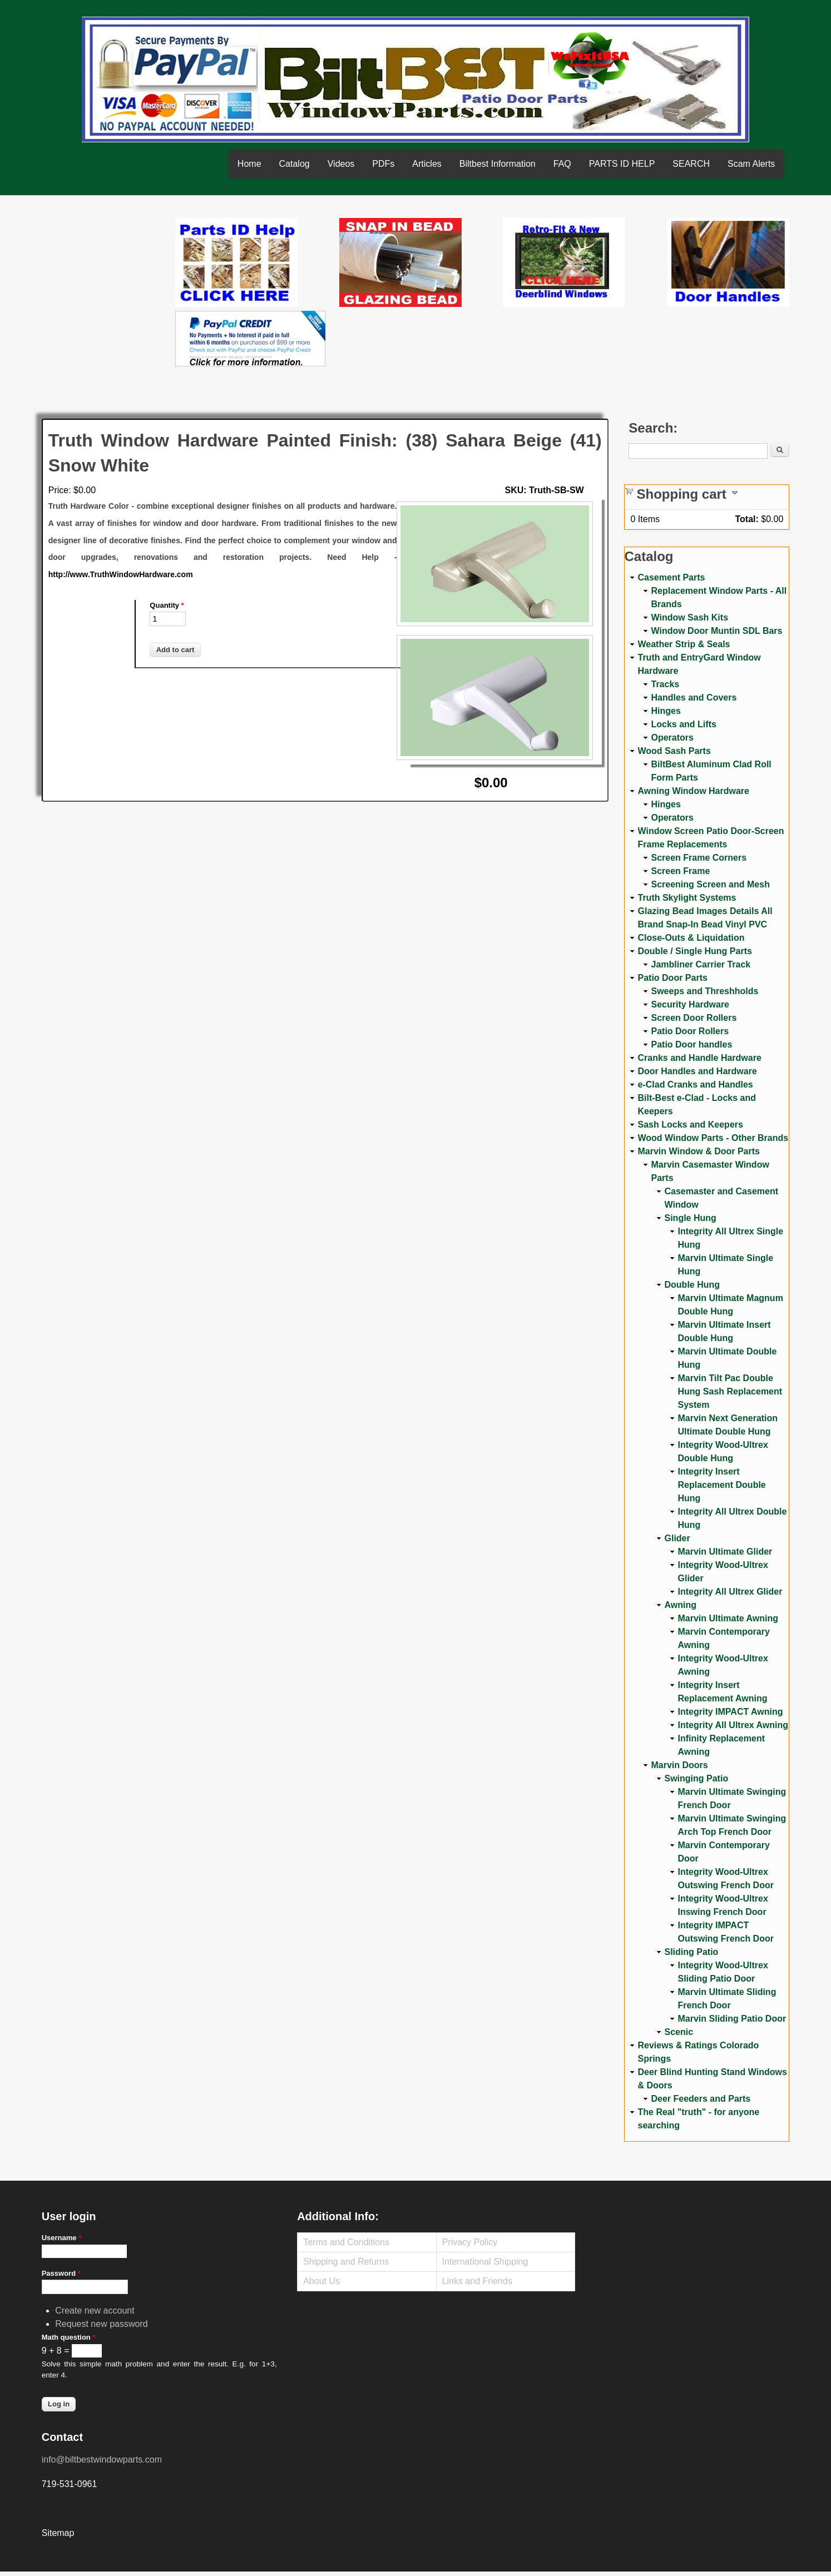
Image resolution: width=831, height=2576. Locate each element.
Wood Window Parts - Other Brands (713, 1138)
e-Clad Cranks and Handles (695, 1084)
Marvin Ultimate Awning (728, 1618)
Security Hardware (690, 1004)
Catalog (294, 163)
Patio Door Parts (673, 977)
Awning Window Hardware (693, 791)
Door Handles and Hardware (697, 1071)
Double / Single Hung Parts (695, 951)
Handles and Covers (694, 697)
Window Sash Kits (690, 617)
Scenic (679, 2032)
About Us (321, 2281)
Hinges (666, 711)
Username (62, 2237)
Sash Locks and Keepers (690, 1124)
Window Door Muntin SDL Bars (717, 631)
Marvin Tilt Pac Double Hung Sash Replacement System (730, 1391)
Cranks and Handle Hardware (699, 1058)
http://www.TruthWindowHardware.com (120, 574)
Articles (426, 163)
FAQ (562, 163)
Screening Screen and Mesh (710, 884)
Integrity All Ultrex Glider (730, 1591)
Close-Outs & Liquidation (691, 937)
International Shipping (485, 2261)
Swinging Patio (697, 1778)
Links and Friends (477, 2281)
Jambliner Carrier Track (701, 964)
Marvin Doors (679, 1765)
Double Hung (692, 1284)
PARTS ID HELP (622, 163)
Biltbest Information (497, 163)
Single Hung (690, 1218)
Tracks (665, 684)
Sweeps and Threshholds (705, 991)
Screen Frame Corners (699, 857)
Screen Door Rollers (694, 1018)
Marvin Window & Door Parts (699, 1151)
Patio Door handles (692, 1044)
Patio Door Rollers (690, 1031)
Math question (69, 2337)
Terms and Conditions (346, 2242)
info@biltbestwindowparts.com (102, 2459)
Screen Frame (680, 871)
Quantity (167, 605)
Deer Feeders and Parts (701, 2098)
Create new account (94, 2310)
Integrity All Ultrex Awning (733, 1725)
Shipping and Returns (346, 2261)
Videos (341, 163)
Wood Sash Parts (674, 751)
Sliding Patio (692, 1952)
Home (249, 163)
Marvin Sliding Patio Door (732, 2018)
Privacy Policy (470, 2242)
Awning (680, 1605)
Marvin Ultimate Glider (725, 1551)
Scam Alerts (751, 163)
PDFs (383, 163)
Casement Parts (671, 577)
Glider (677, 1538)
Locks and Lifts (683, 724)
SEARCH (691, 163)
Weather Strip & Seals (684, 644)
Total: (746, 519)
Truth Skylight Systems (687, 897)
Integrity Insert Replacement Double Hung (722, 1485)
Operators (672, 737)
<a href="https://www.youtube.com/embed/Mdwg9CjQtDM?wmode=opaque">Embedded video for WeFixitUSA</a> (108, 264)
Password (61, 2273)
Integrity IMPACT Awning (730, 1711)
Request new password (101, 2324)
